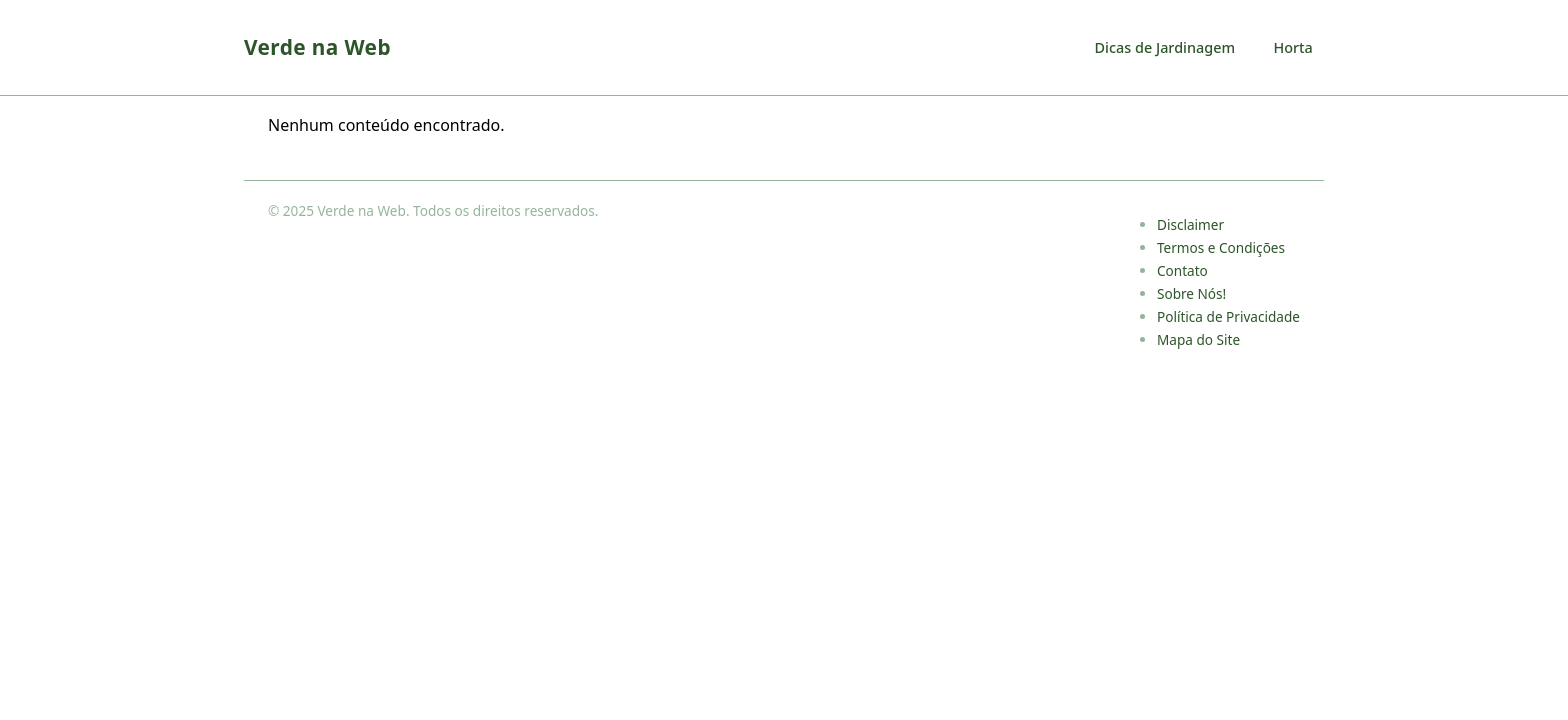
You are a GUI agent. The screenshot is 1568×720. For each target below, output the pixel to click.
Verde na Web (317, 47)
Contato (1182, 270)
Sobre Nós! (1191, 293)
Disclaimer (1190, 224)
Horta (1292, 47)
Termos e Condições (1221, 247)
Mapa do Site (1198, 339)
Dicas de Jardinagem (1165, 47)
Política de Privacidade (1228, 316)
